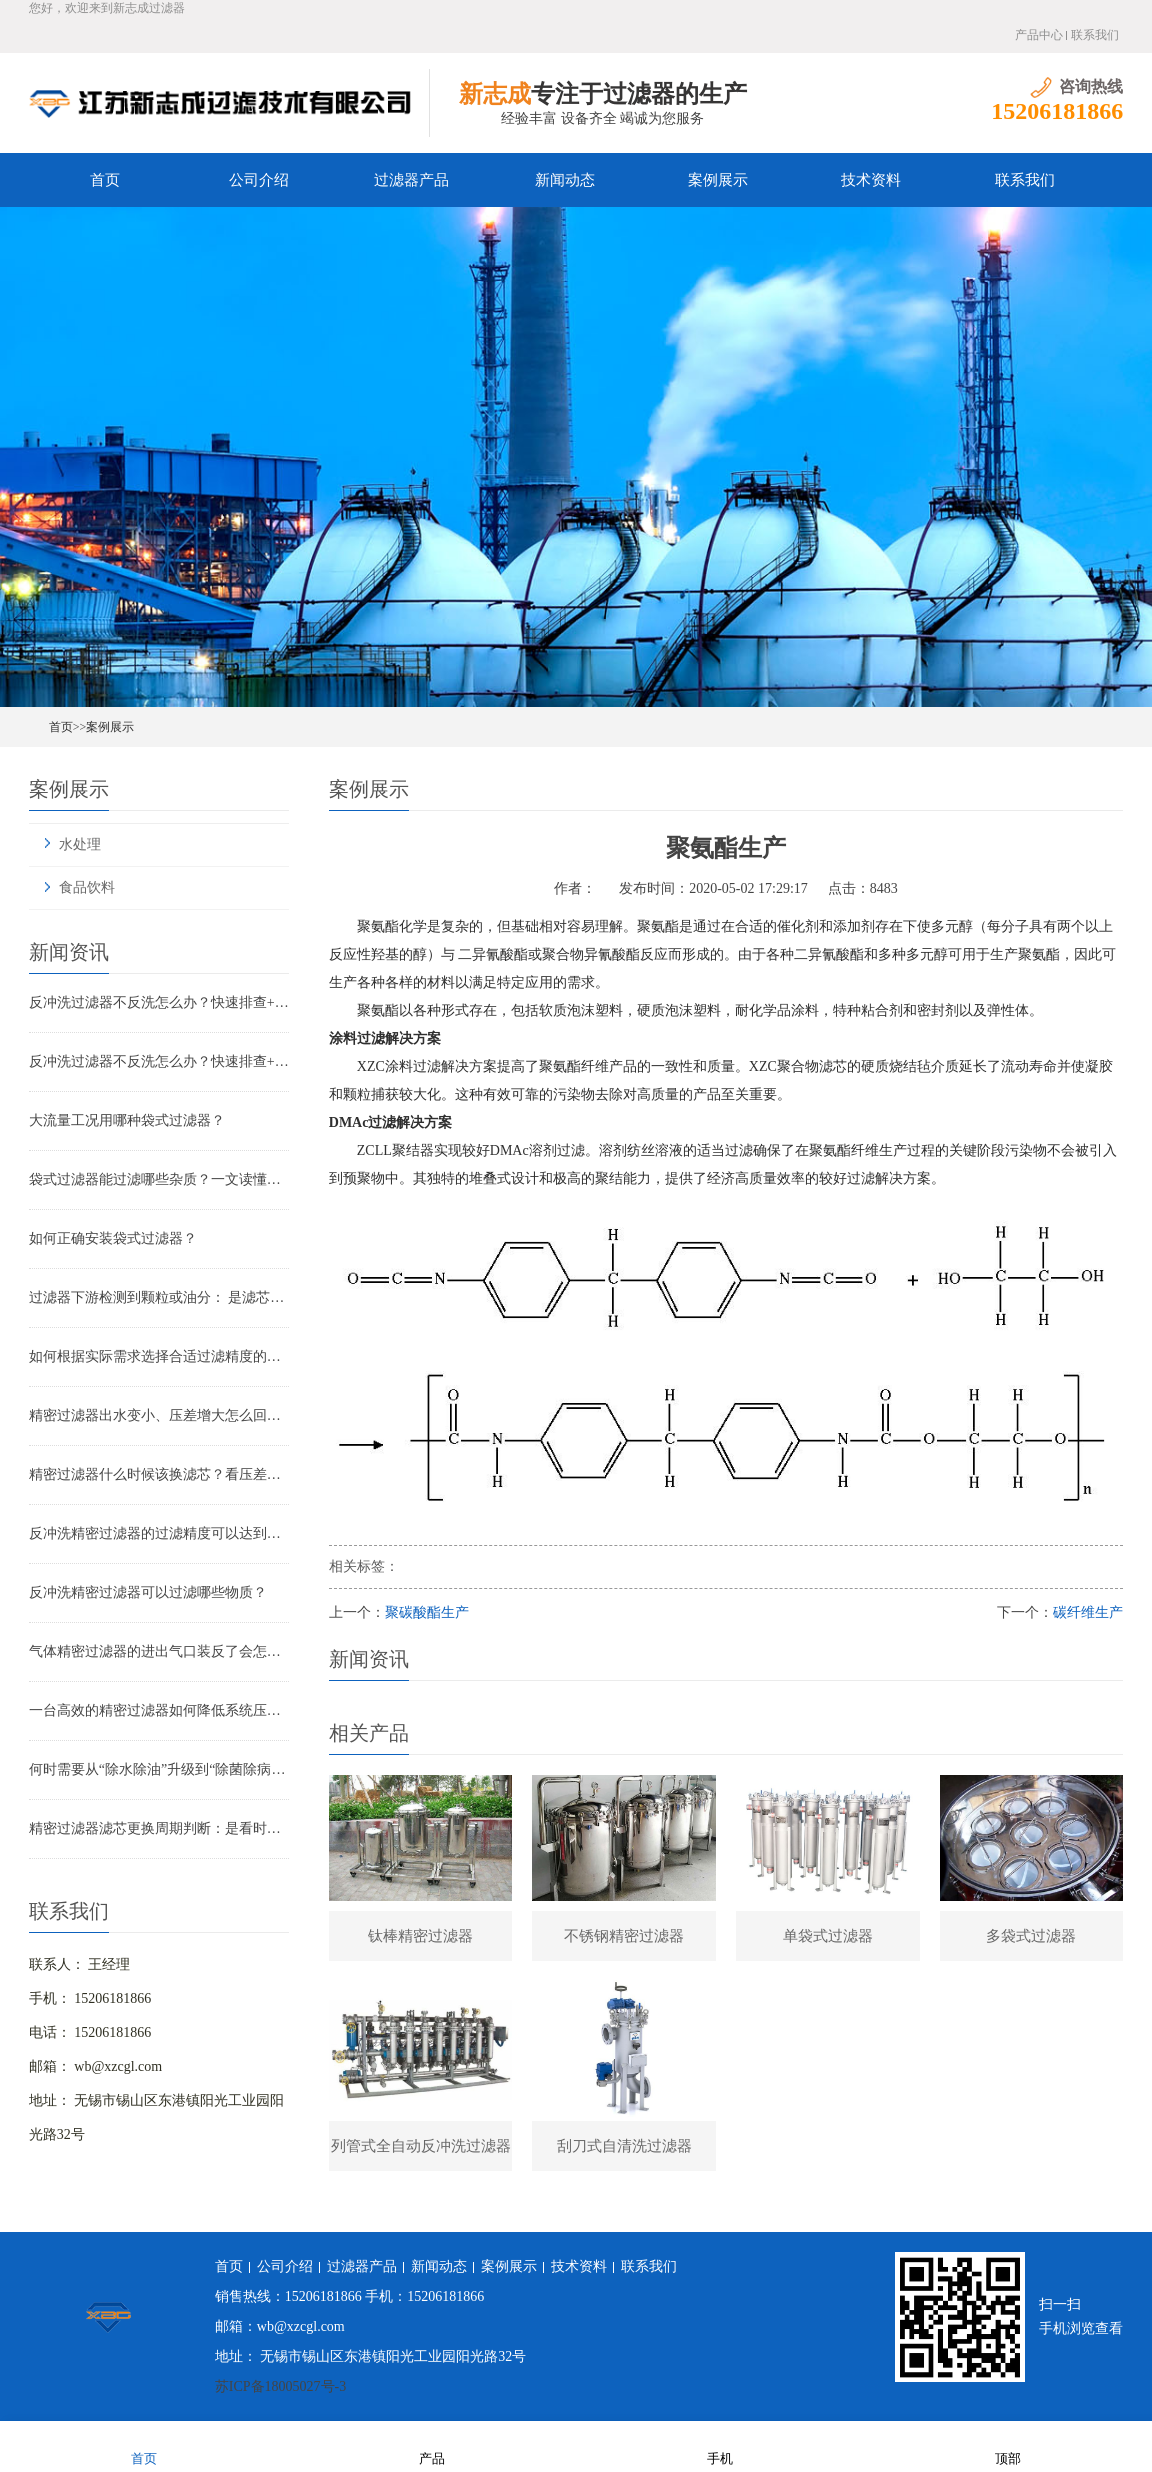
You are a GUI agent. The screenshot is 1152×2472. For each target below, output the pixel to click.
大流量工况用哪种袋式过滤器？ (127, 1120)
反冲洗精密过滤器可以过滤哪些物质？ (148, 1592)
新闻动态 (565, 180)
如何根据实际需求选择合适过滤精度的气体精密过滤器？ (159, 1356)
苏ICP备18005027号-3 (280, 2386)
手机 (720, 2445)
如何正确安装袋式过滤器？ (113, 1238)
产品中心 (1039, 35)
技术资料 (871, 180)
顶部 (1008, 2445)
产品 (432, 2445)
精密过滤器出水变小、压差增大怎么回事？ (159, 1415)
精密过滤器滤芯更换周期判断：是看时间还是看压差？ (159, 1828)
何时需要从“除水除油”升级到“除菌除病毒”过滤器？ (159, 1769)
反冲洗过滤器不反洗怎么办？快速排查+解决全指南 (159, 1002)
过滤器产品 (411, 180)
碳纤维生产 (1088, 1612)
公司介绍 (259, 180)
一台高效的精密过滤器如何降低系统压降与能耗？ (159, 1710)
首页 (105, 180)
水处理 (80, 844)
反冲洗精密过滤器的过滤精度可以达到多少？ (159, 1533)
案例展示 (718, 180)
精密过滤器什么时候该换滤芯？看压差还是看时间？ (159, 1474)
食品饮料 (87, 887)
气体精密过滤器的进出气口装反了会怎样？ (159, 1651)
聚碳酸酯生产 (427, 1612)
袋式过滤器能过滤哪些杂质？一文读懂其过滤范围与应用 (159, 1179)
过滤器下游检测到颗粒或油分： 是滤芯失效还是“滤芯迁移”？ (159, 1297)
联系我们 (1095, 35)
